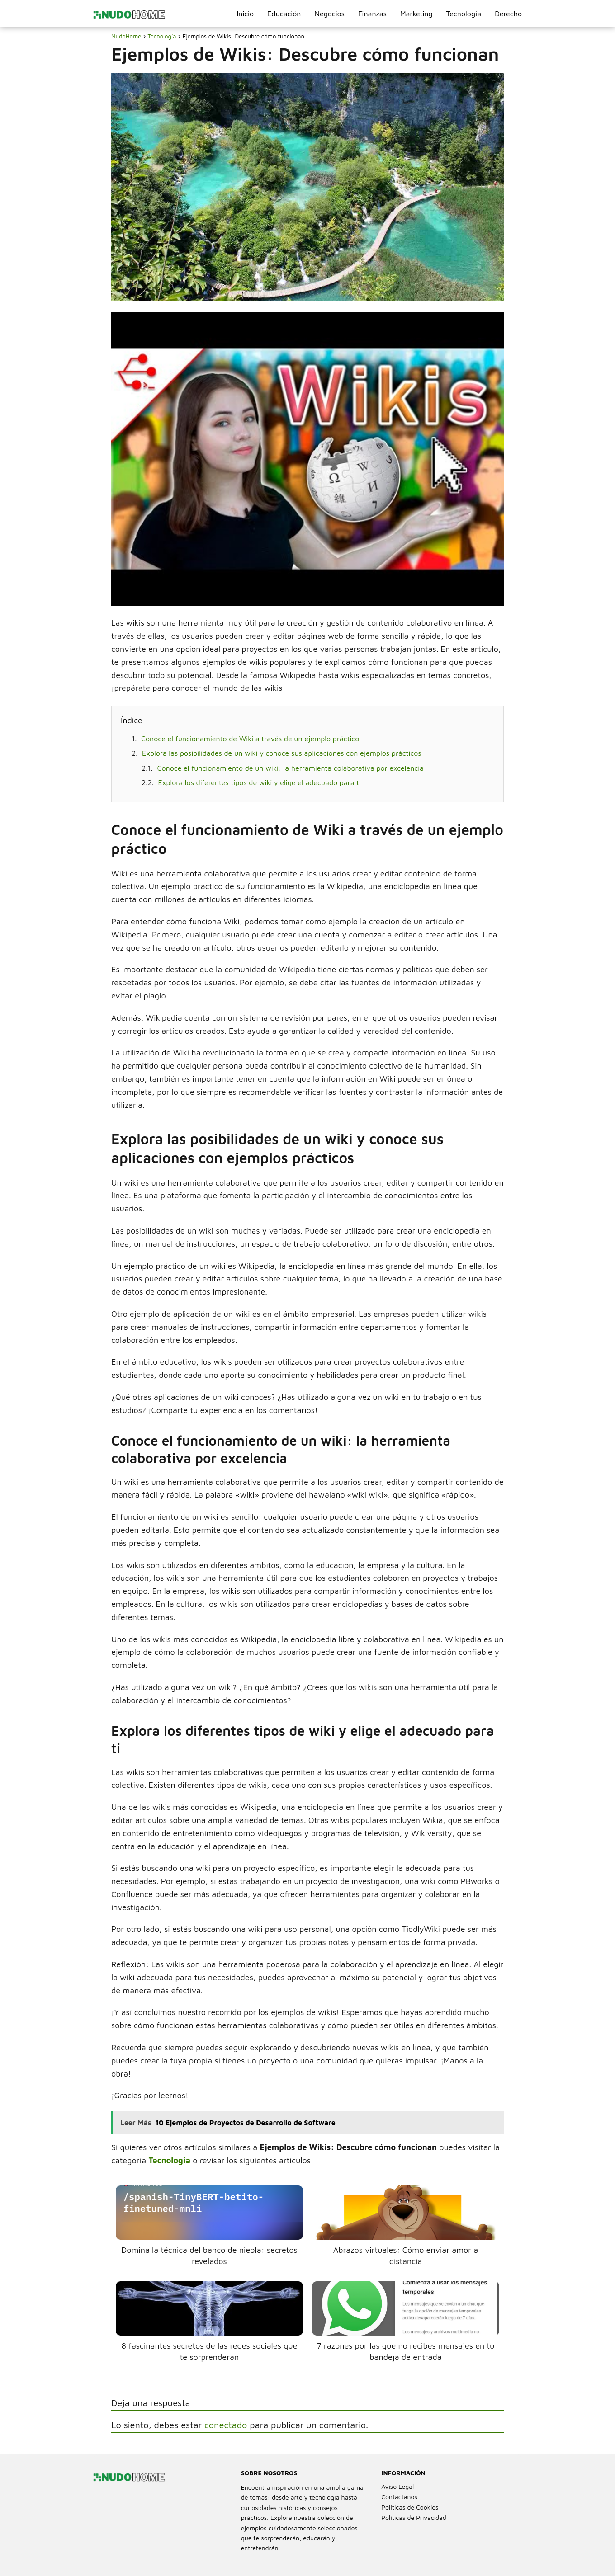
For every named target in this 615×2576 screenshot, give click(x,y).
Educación (284, 13)
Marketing (416, 13)
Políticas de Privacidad (413, 2517)
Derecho (508, 13)
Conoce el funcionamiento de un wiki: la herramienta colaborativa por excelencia (290, 768)
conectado (225, 2425)
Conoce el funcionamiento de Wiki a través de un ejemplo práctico (250, 739)
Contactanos (399, 2497)
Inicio (245, 13)
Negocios (329, 13)
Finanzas (372, 13)
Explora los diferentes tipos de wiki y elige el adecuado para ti (259, 782)
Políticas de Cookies (409, 2507)
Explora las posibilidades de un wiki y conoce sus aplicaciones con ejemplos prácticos (281, 753)
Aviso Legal (397, 2486)
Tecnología (464, 13)
